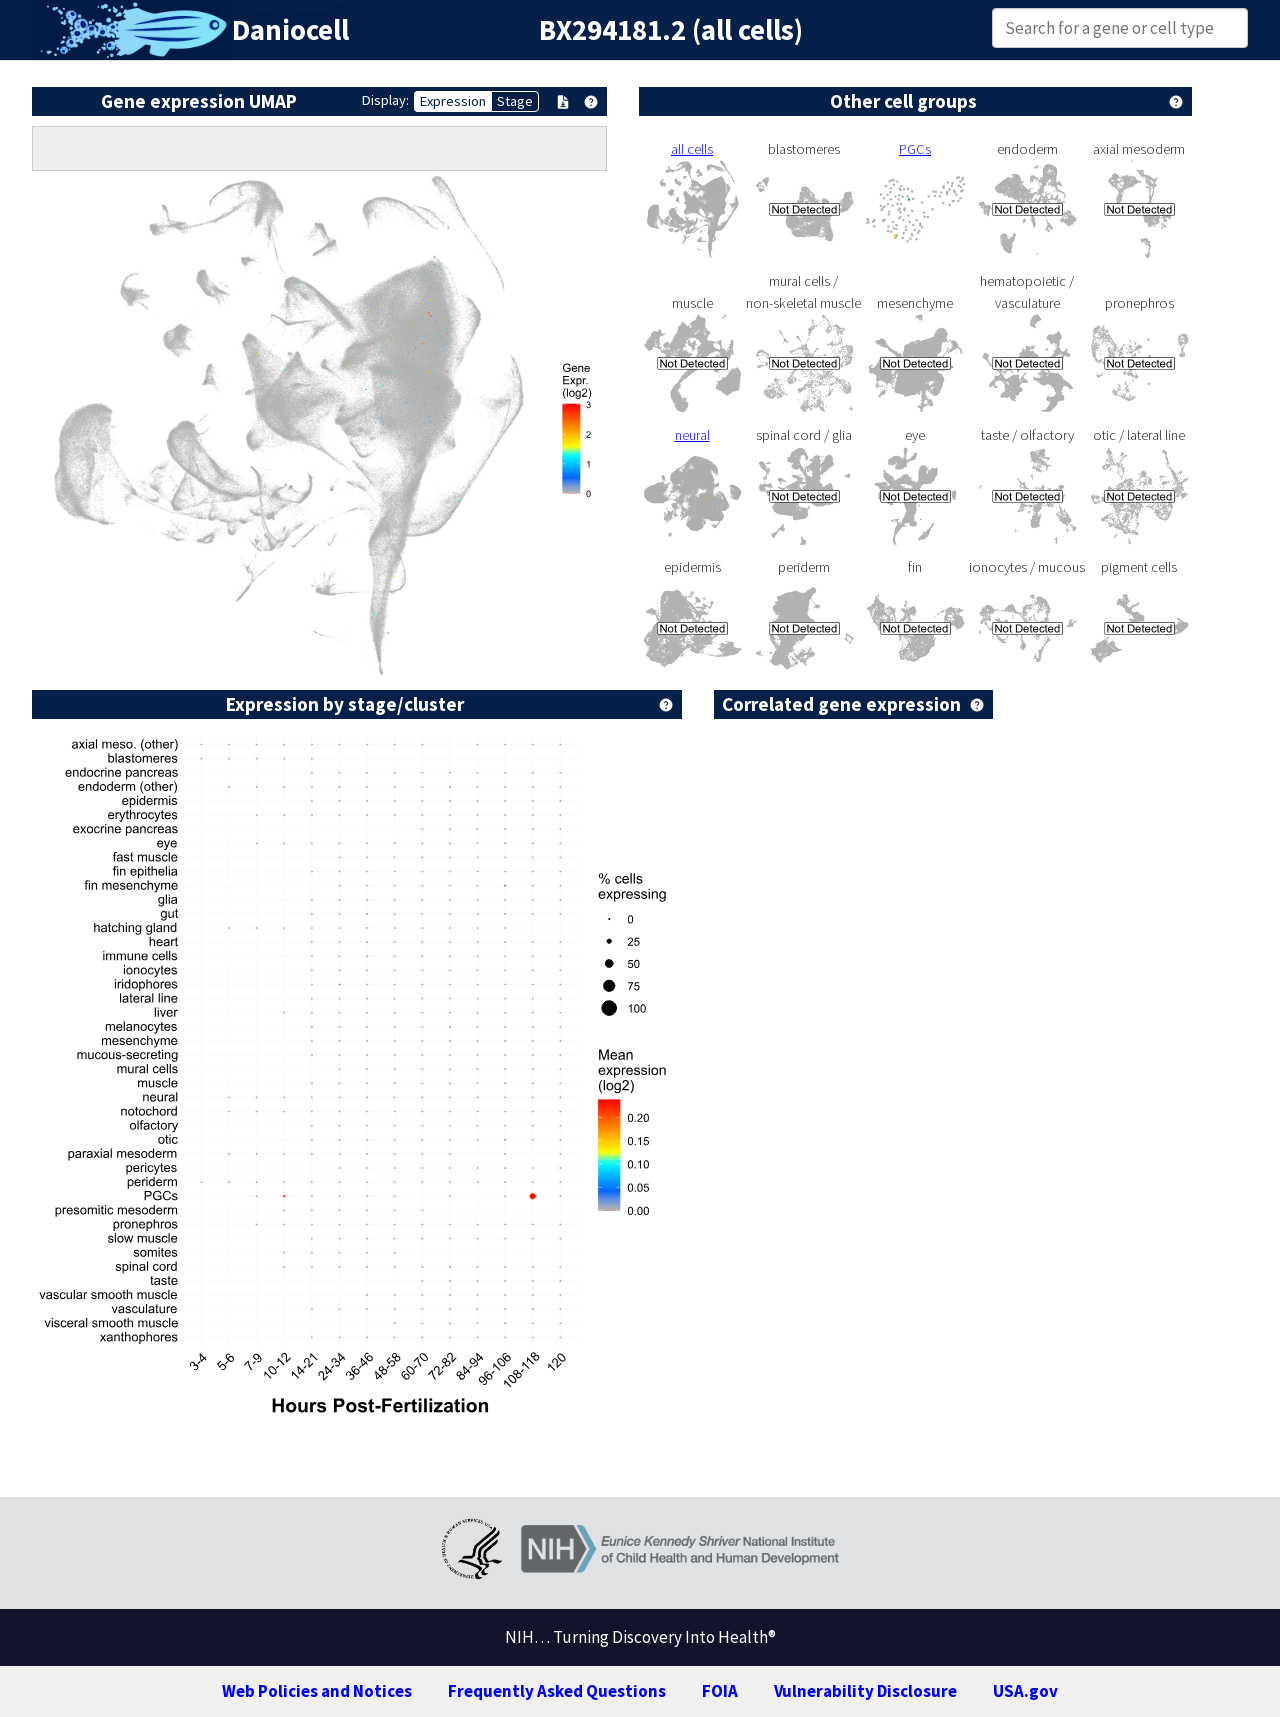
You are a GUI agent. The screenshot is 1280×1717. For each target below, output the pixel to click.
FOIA (720, 1691)
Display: (385, 100)
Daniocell (290, 30)
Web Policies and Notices (317, 1691)
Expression (453, 101)
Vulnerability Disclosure (865, 1691)
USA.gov (1025, 1691)
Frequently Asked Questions (557, 1691)
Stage (515, 101)
